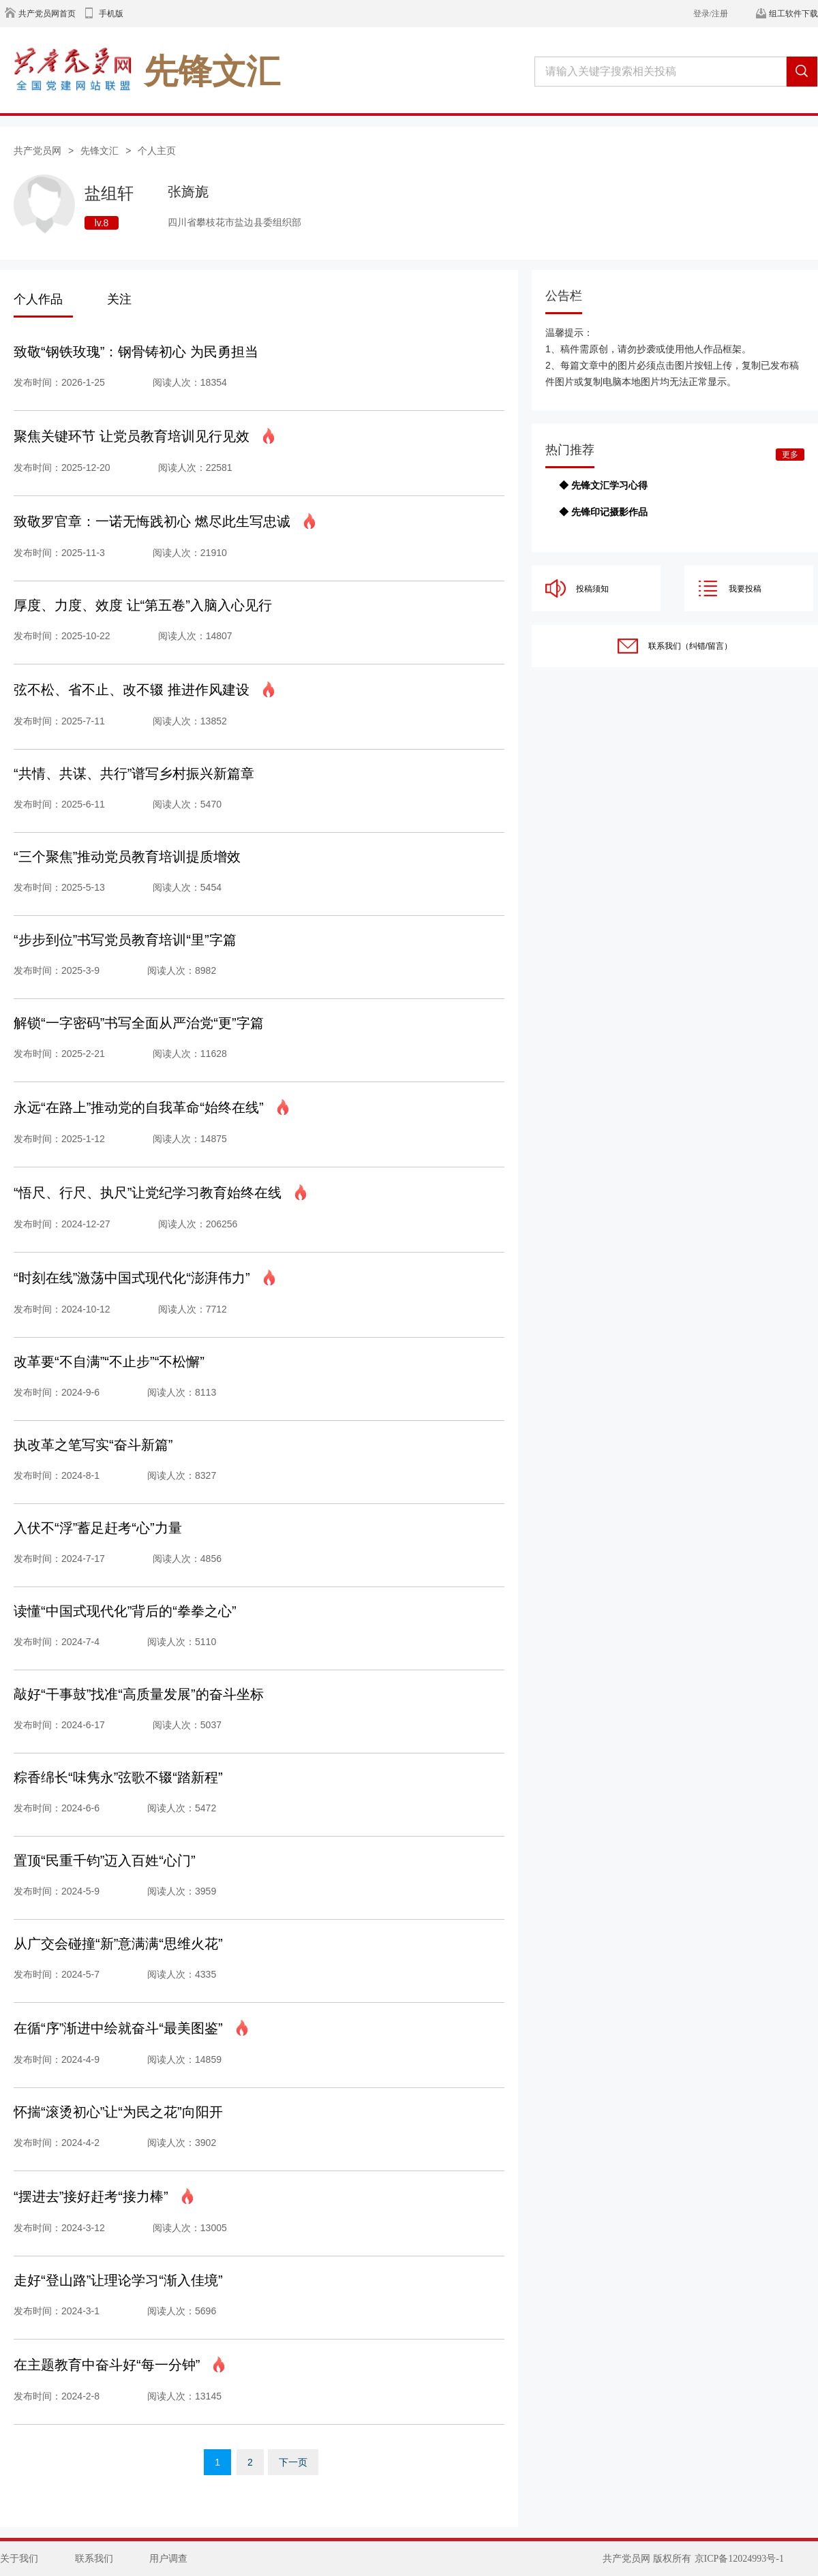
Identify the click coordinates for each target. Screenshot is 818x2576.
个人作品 (38, 299)
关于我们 (19, 2559)
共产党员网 (37, 150)
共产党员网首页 (47, 13)
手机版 (111, 13)
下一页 (293, 2462)
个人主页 (157, 150)
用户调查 (168, 2559)
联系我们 (94, 2559)
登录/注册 (710, 13)
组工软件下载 (793, 13)
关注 (119, 299)
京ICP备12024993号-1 (739, 2559)
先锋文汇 (99, 150)
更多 (790, 454)
